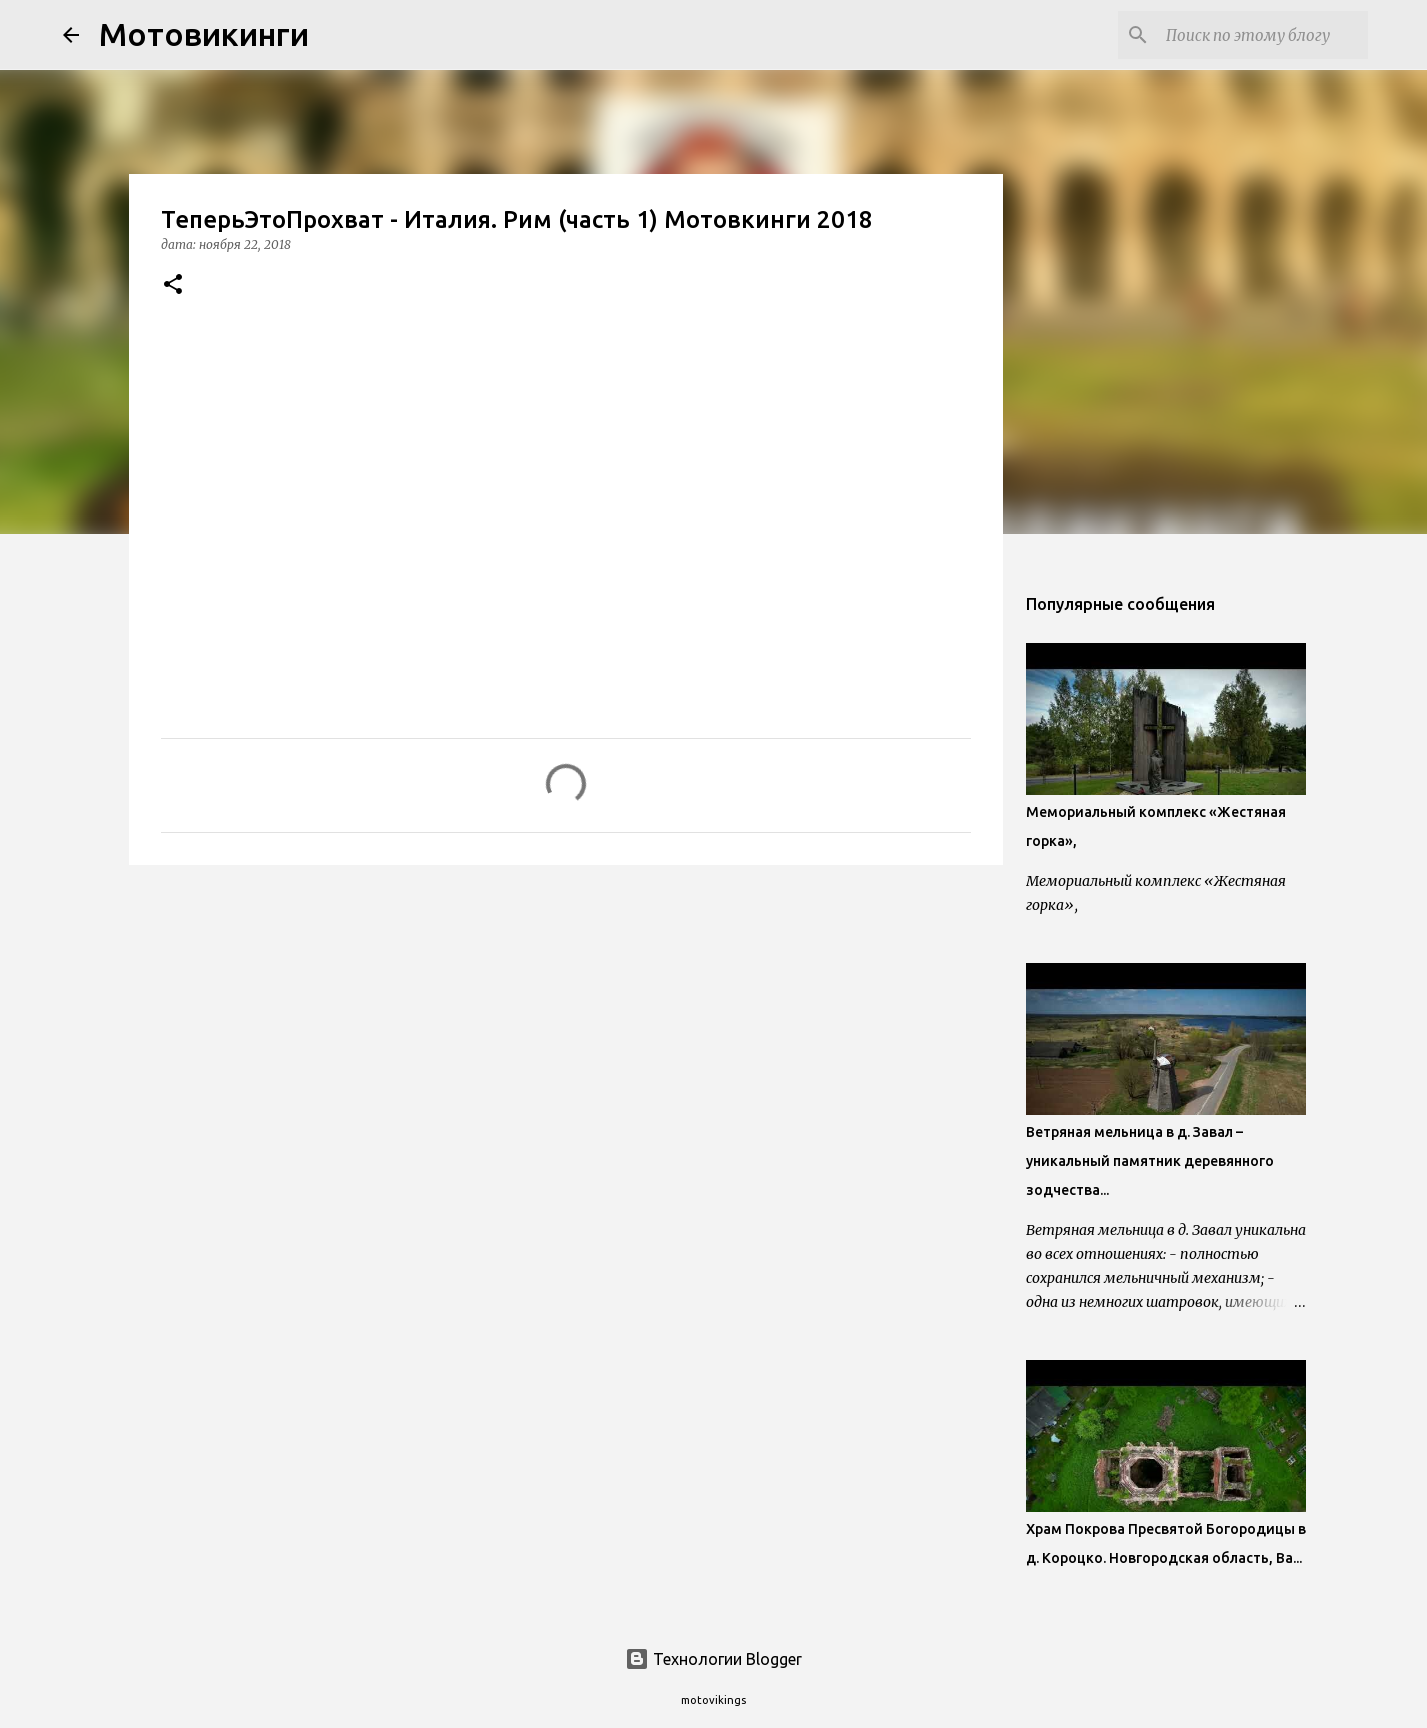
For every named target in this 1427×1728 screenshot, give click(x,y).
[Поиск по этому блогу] (1263, 35)
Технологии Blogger (713, 1659)
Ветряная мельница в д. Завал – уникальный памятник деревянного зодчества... (1150, 1161)
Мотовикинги (204, 34)
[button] (173, 285)
